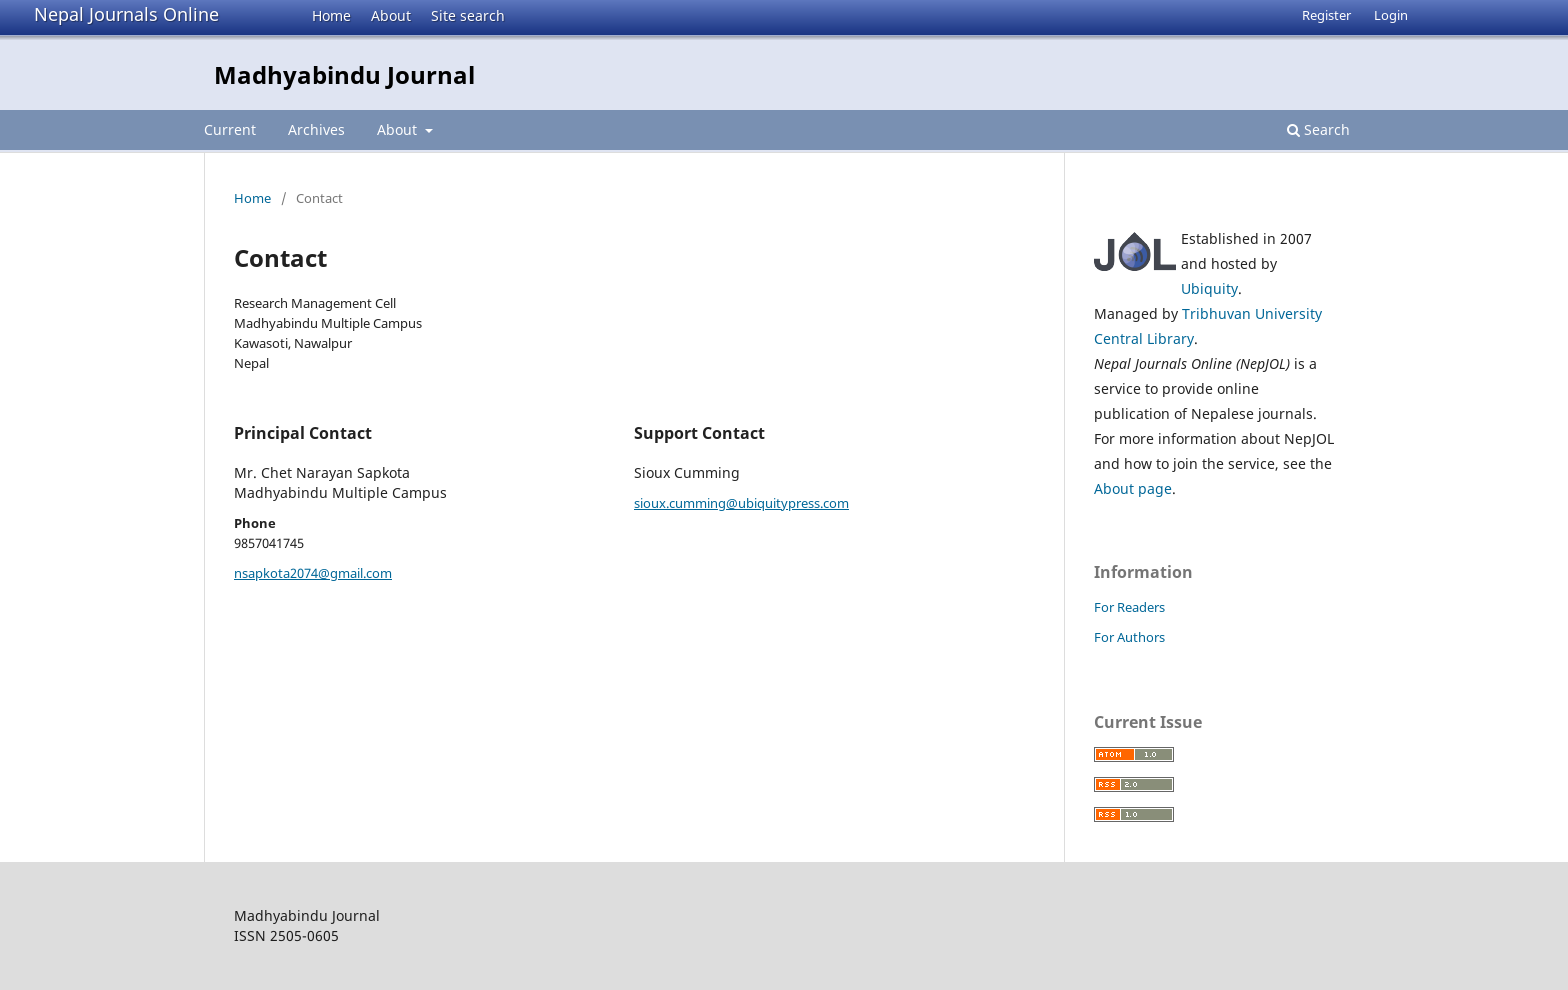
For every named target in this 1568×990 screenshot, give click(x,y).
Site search (468, 15)
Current (230, 129)
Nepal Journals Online (126, 14)
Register (1326, 15)
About (391, 15)
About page (1133, 488)
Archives (316, 129)
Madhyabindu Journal (344, 74)
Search (1318, 129)
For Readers (1129, 607)
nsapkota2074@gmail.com (313, 573)
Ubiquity (1209, 288)
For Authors (1129, 637)
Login (1391, 15)
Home (331, 15)
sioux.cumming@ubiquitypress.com (741, 503)
